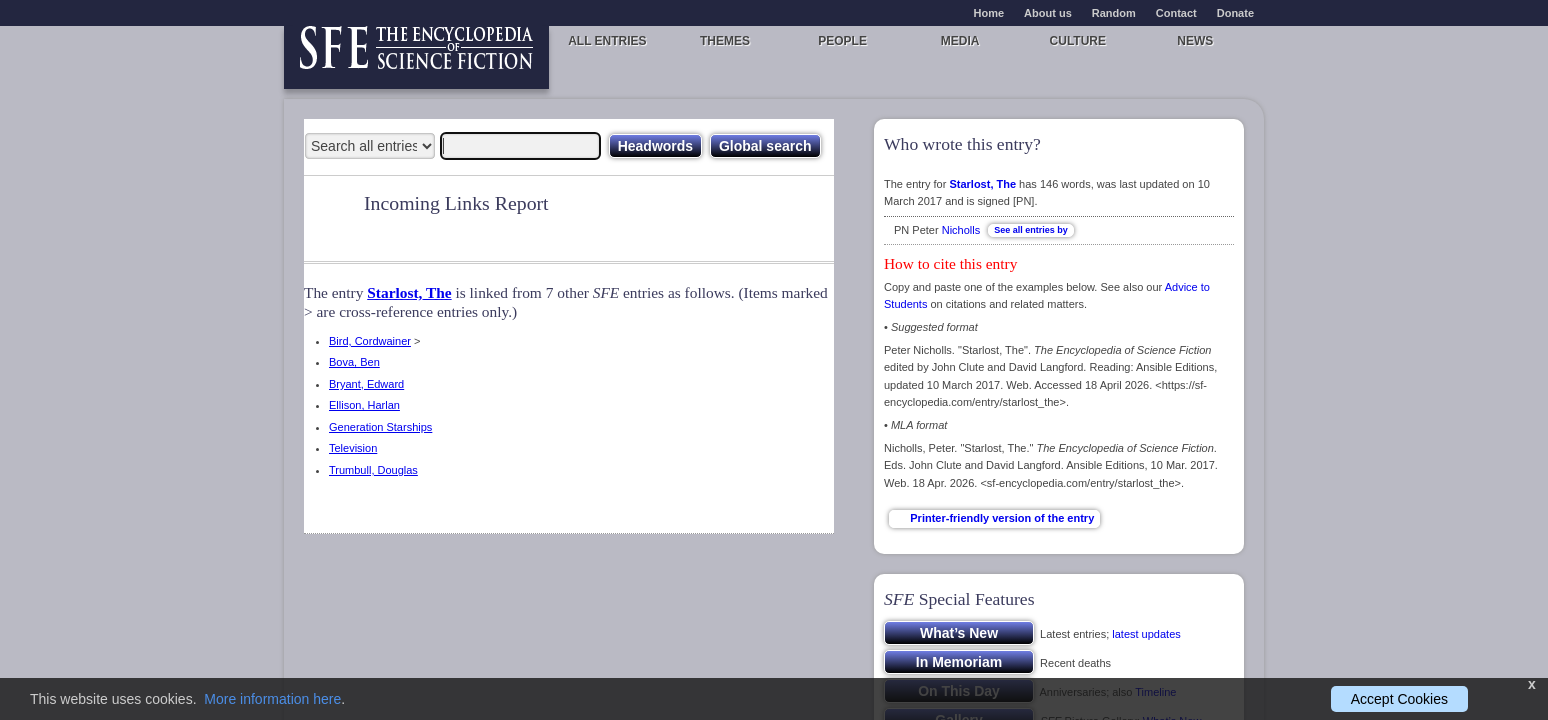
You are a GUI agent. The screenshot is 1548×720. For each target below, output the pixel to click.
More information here (272, 699)
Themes (725, 41)
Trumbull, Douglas (373, 470)
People (842, 41)
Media (960, 41)
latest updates (1146, 634)
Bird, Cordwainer (370, 341)
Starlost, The (409, 292)
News (1195, 41)
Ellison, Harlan (364, 405)
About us (1048, 13)
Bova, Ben (354, 362)
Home (989, 13)
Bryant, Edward (366, 384)
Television (353, 448)
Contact (1176, 13)
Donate (1235, 13)
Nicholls (961, 230)
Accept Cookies (1399, 699)
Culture (1078, 41)
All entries (607, 41)
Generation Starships (380, 427)
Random (1114, 13)
